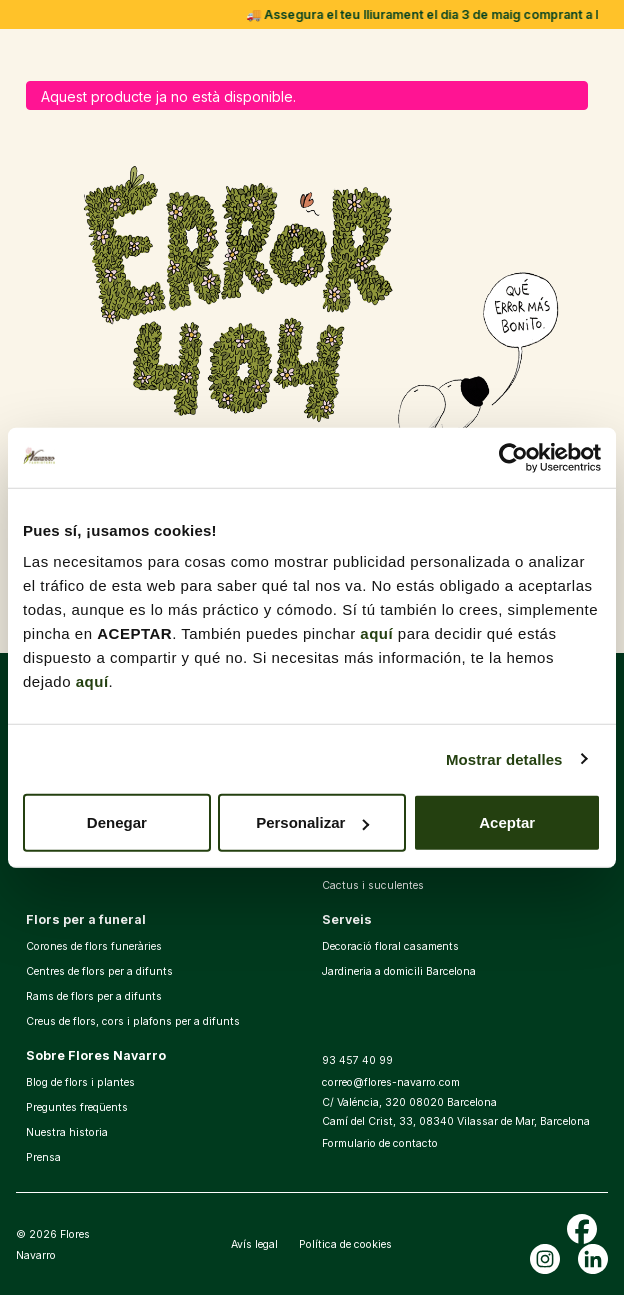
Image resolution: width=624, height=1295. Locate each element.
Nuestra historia (67, 1132)
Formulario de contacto (380, 1143)
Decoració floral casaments (390, 946)
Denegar (117, 822)
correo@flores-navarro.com (391, 1082)
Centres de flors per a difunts (99, 971)
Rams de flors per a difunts (94, 996)
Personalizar (312, 822)
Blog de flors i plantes (80, 1082)
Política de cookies (345, 1244)
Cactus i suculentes (373, 885)
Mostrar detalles (504, 758)
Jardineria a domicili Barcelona (399, 971)
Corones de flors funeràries (94, 946)
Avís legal (254, 1244)
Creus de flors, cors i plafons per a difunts (133, 1021)
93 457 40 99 (357, 1060)
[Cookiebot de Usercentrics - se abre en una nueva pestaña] (513, 457)
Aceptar (507, 822)
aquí (376, 633)
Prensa (43, 1157)
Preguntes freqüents (77, 1107)
